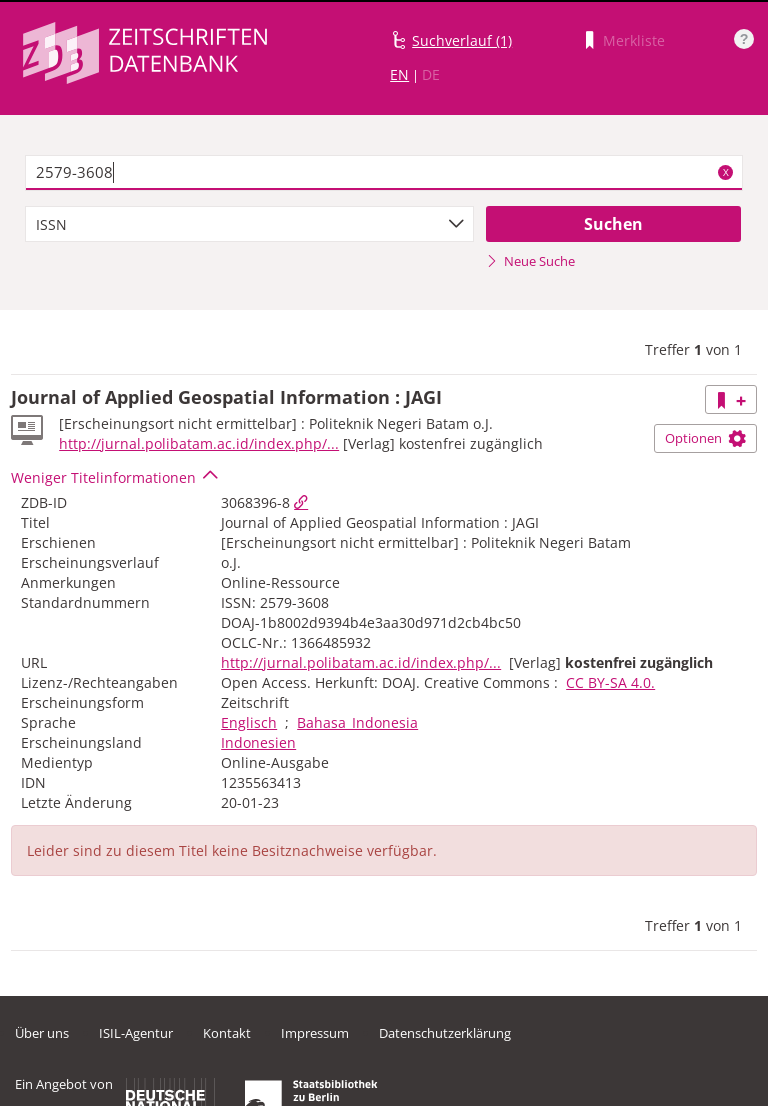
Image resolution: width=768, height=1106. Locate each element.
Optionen (705, 438)
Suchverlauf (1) (462, 40)
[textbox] (384, 173)
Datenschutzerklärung (445, 1033)
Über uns (42, 1033)
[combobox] (249, 224)
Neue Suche (530, 261)
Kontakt (227, 1033)
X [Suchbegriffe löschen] (726, 172)
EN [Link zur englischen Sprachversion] (399, 74)
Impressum (315, 1033)
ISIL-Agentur (136, 1033)
